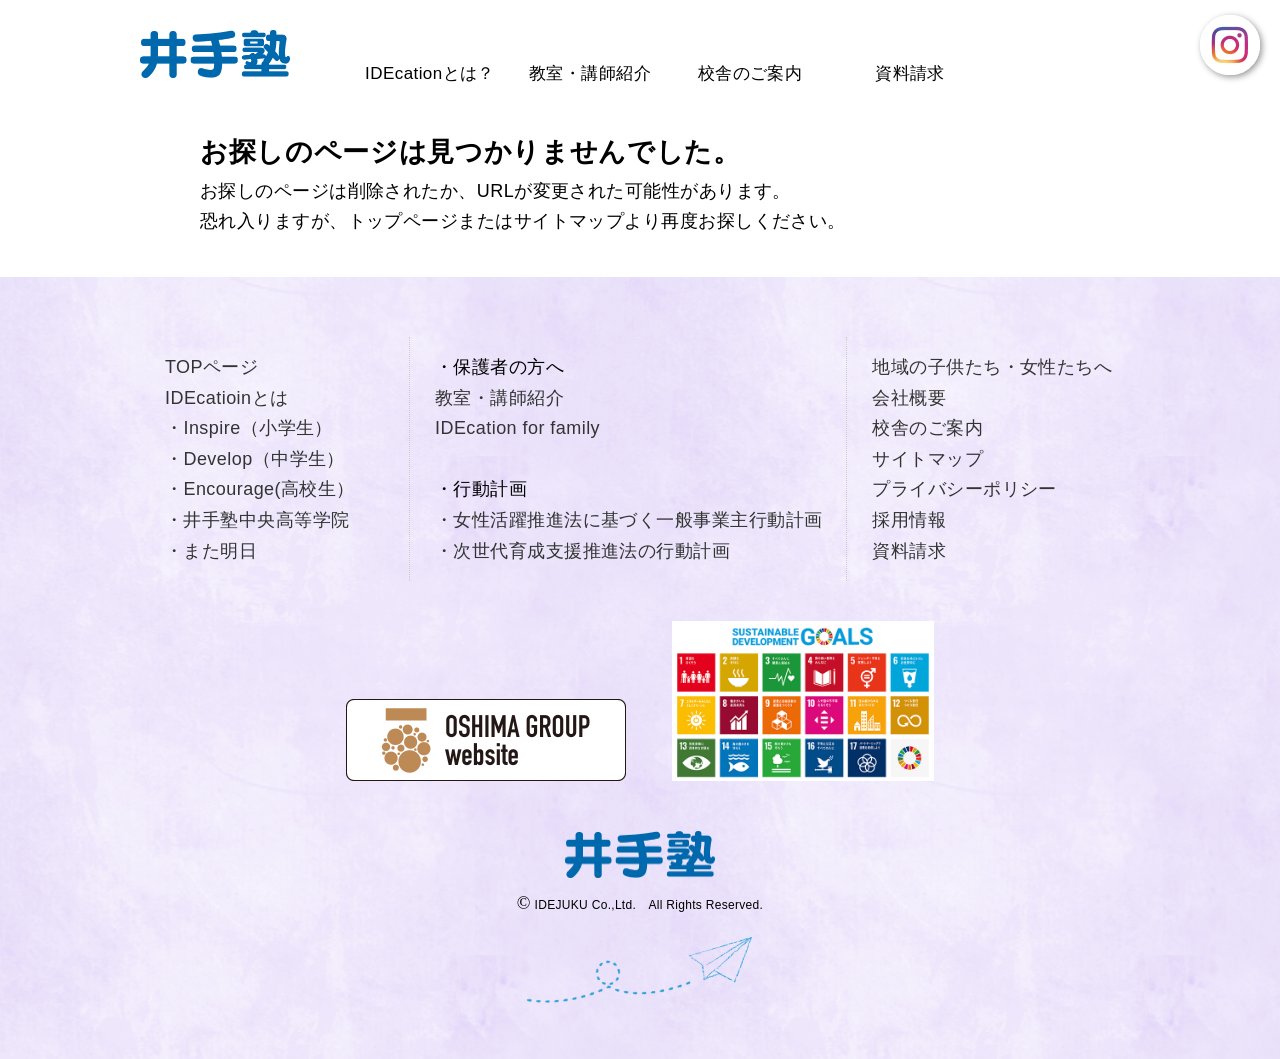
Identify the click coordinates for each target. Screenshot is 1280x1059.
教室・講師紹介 (590, 73)
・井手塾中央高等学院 (257, 520)
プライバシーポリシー (964, 489)
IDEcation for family (517, 428)
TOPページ (211, 367)
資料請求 (910, 73)
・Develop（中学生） (255, 459)
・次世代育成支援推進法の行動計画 (582, 551)
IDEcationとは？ (430, 73)
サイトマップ (927, 459)
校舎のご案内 (750, 73)
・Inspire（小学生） (249, 428)
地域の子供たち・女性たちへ (992, 367)
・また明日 (211, 551)
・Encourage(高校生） (260, 489)
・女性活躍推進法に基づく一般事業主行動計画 (628, 520)
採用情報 (909, 520)
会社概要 (909, 398)
